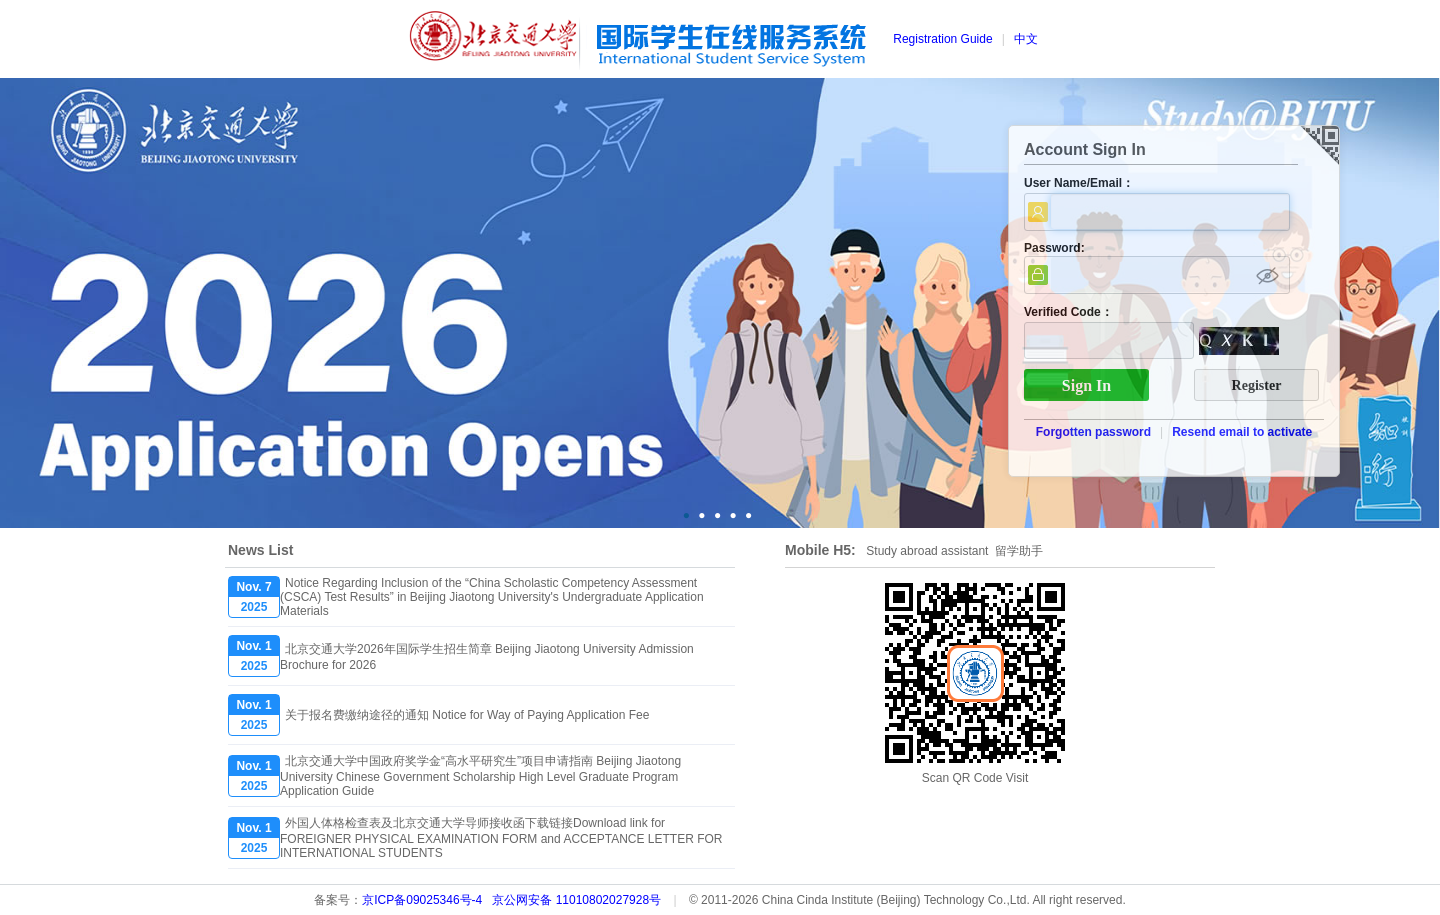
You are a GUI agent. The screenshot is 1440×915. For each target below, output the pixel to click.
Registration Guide (942, 39)
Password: (1054, 248)
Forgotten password (1093, 432)
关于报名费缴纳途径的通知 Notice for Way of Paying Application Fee (467, 715)
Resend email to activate (1242, 432)
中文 (1026, 39)
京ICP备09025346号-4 (422, 900)
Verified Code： (1068, 312)
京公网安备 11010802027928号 (576, 900)
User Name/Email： (1079, 183)
